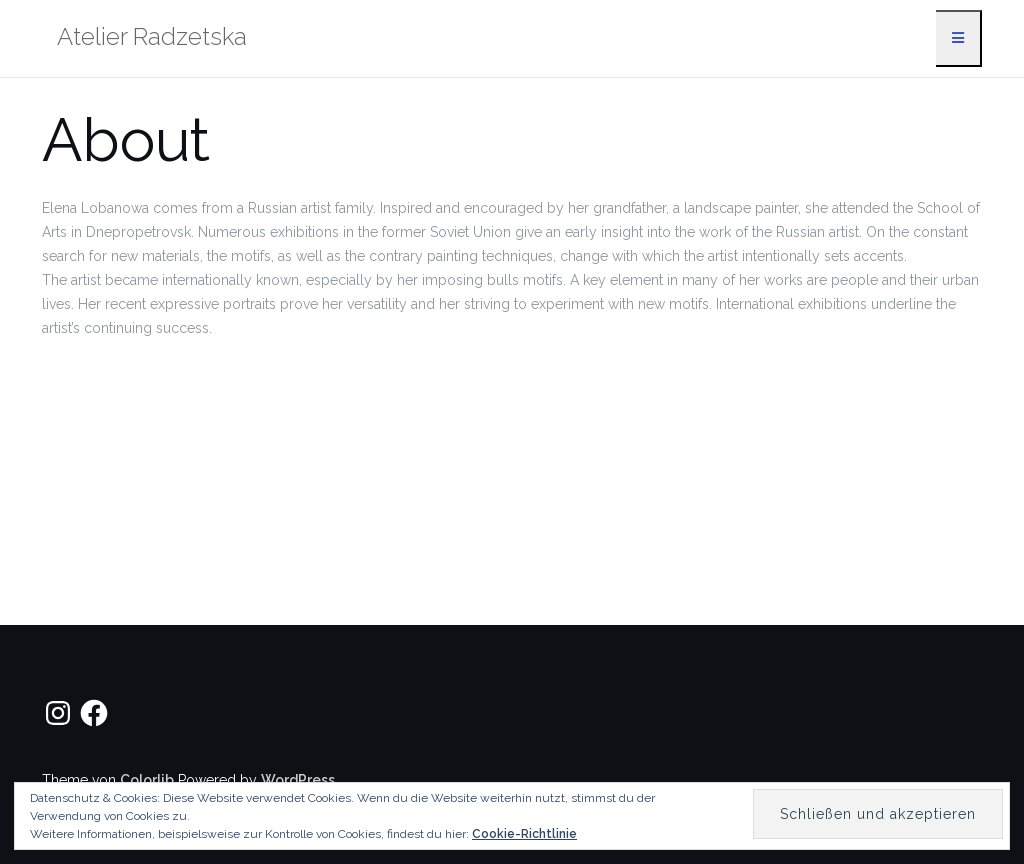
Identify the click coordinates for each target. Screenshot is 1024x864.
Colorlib (147, 780)
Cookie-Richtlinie (524, 834)
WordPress (298, 780)
